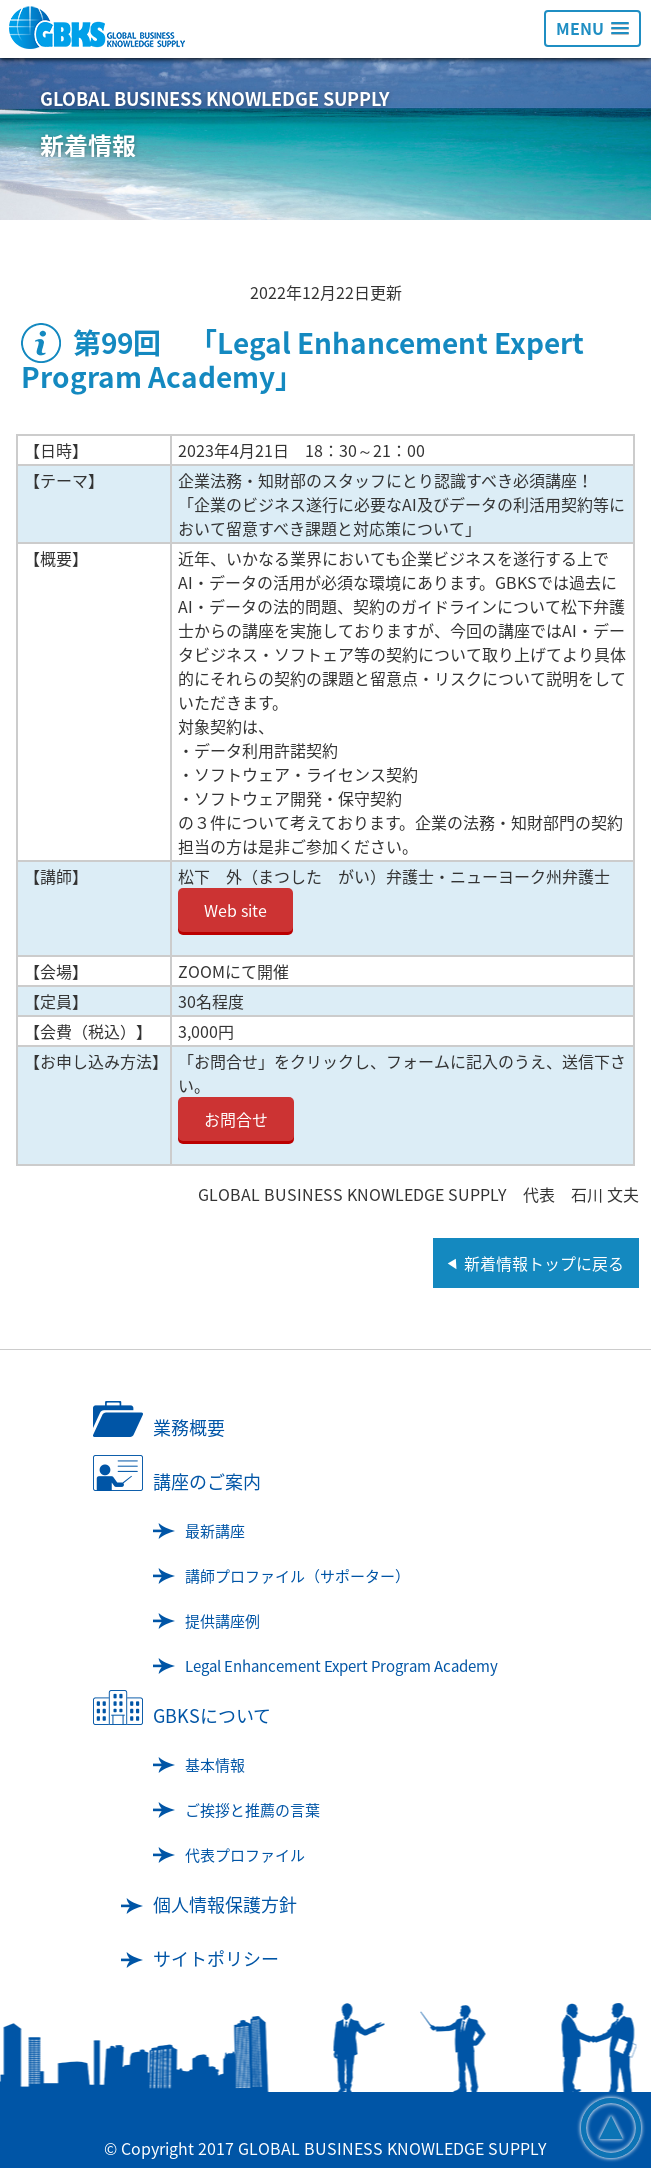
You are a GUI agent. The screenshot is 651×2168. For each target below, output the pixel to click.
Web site (235, 910)
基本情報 (215, 1765)
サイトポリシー (216, 1958)
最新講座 (215, 1531)
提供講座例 (222, 1621)
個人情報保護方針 (225, 1904)
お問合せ (236, 1119)
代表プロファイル (245, 1855)
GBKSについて (212, 1715)
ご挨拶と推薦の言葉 (252, 1810)
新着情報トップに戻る (544, 1263)
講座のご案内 (207, 1481)
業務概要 (189, 1427)
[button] (592, 28)
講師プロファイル (297, 1576)
